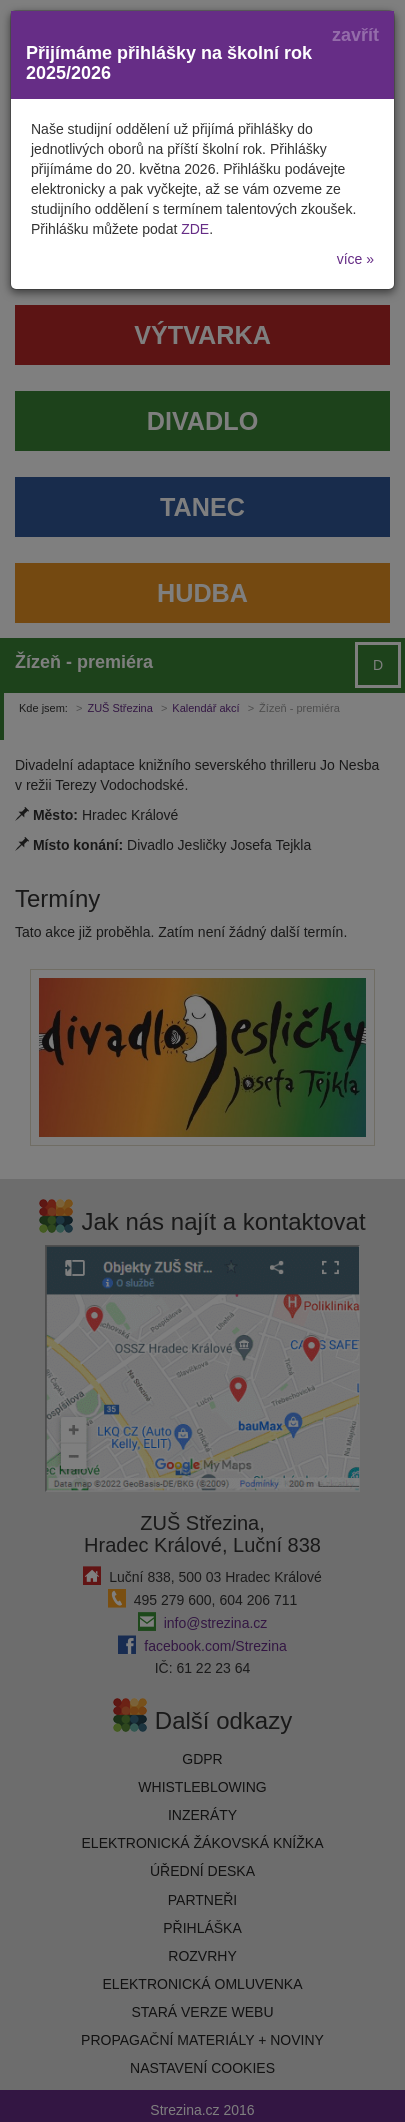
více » (355, 259)
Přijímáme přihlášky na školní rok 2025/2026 (169, 63)
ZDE (195, 229)
